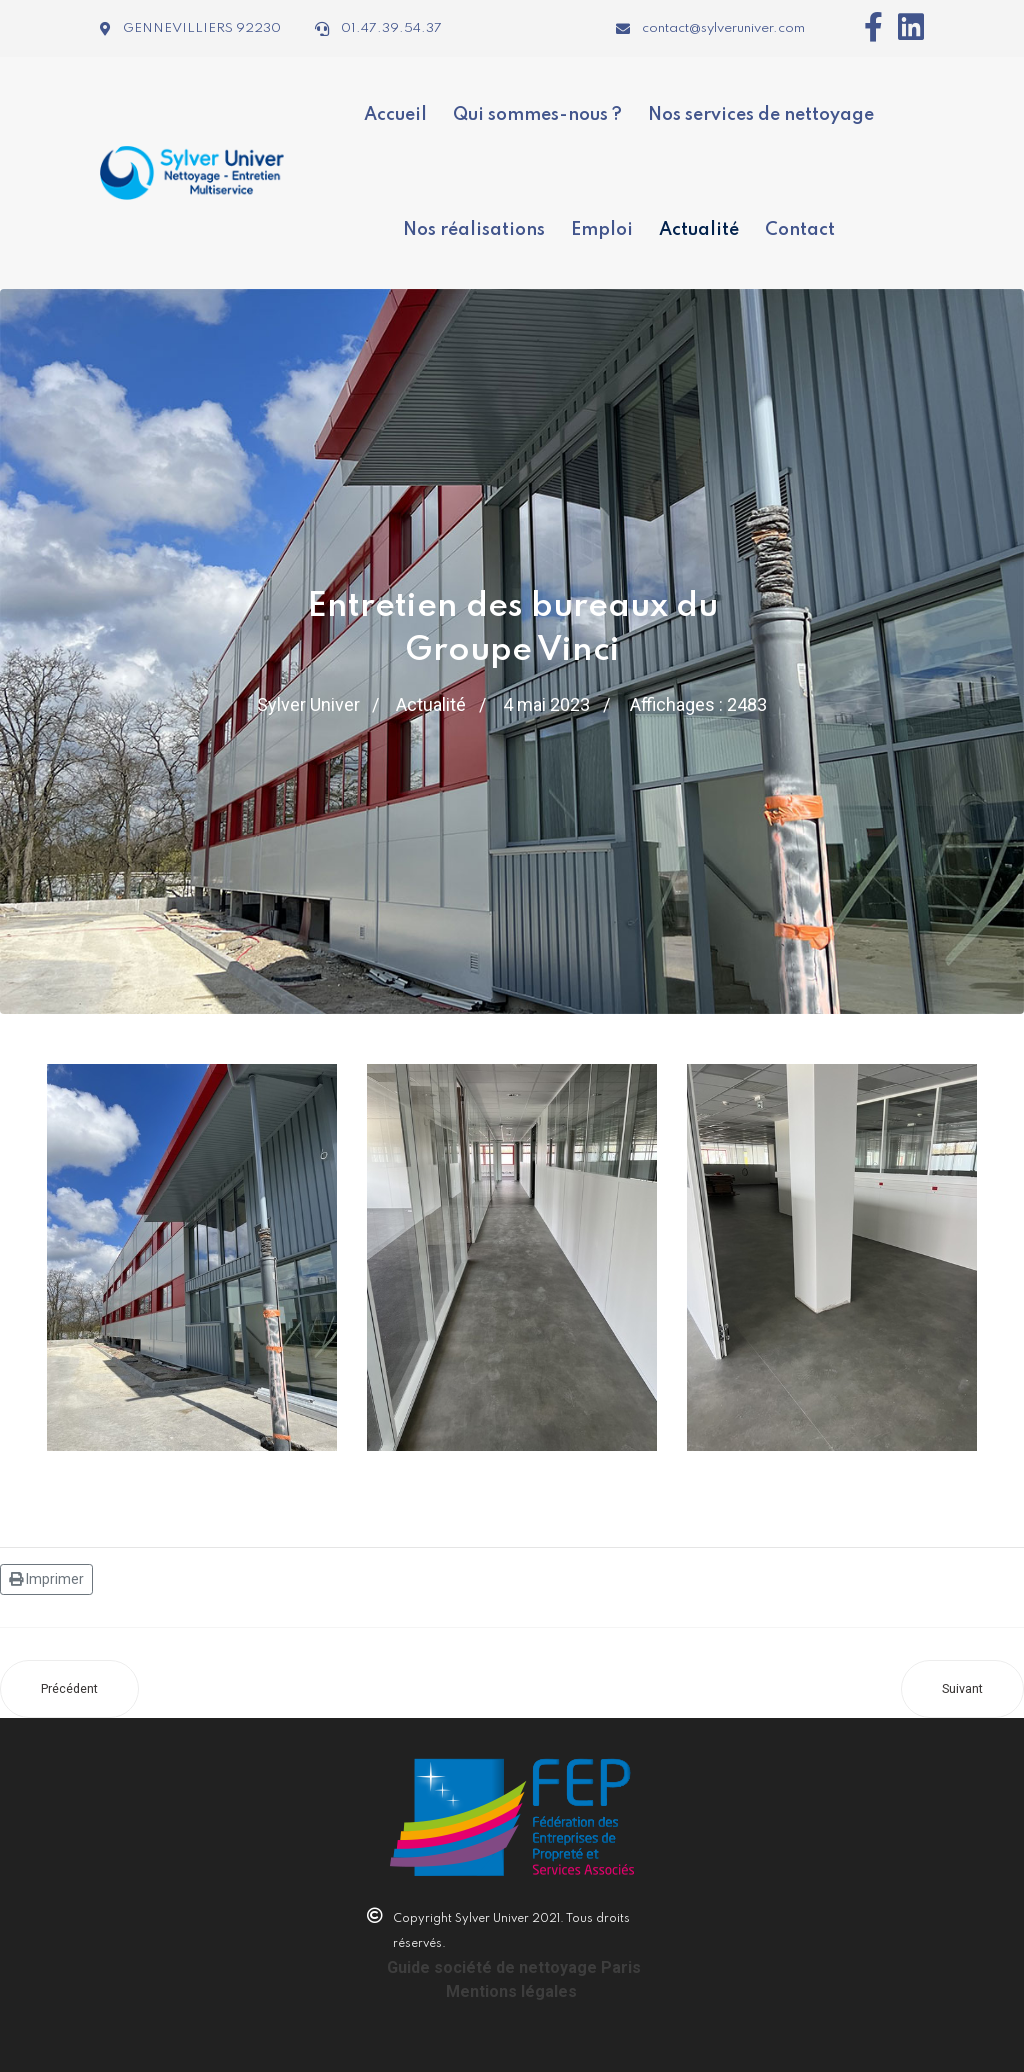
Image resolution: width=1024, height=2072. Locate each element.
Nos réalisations (474, 229)
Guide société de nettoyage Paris (514, 1965)
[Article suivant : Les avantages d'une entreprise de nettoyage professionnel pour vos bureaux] (962, 1687)
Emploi (602, 229)
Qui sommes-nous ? (537, 114)
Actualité (699, 229)
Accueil (395, 114)
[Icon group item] (866, 27)
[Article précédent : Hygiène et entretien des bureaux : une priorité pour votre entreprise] (69, 1687)
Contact (800, 229)
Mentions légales (511, 1989)
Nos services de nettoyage (761, 114)
